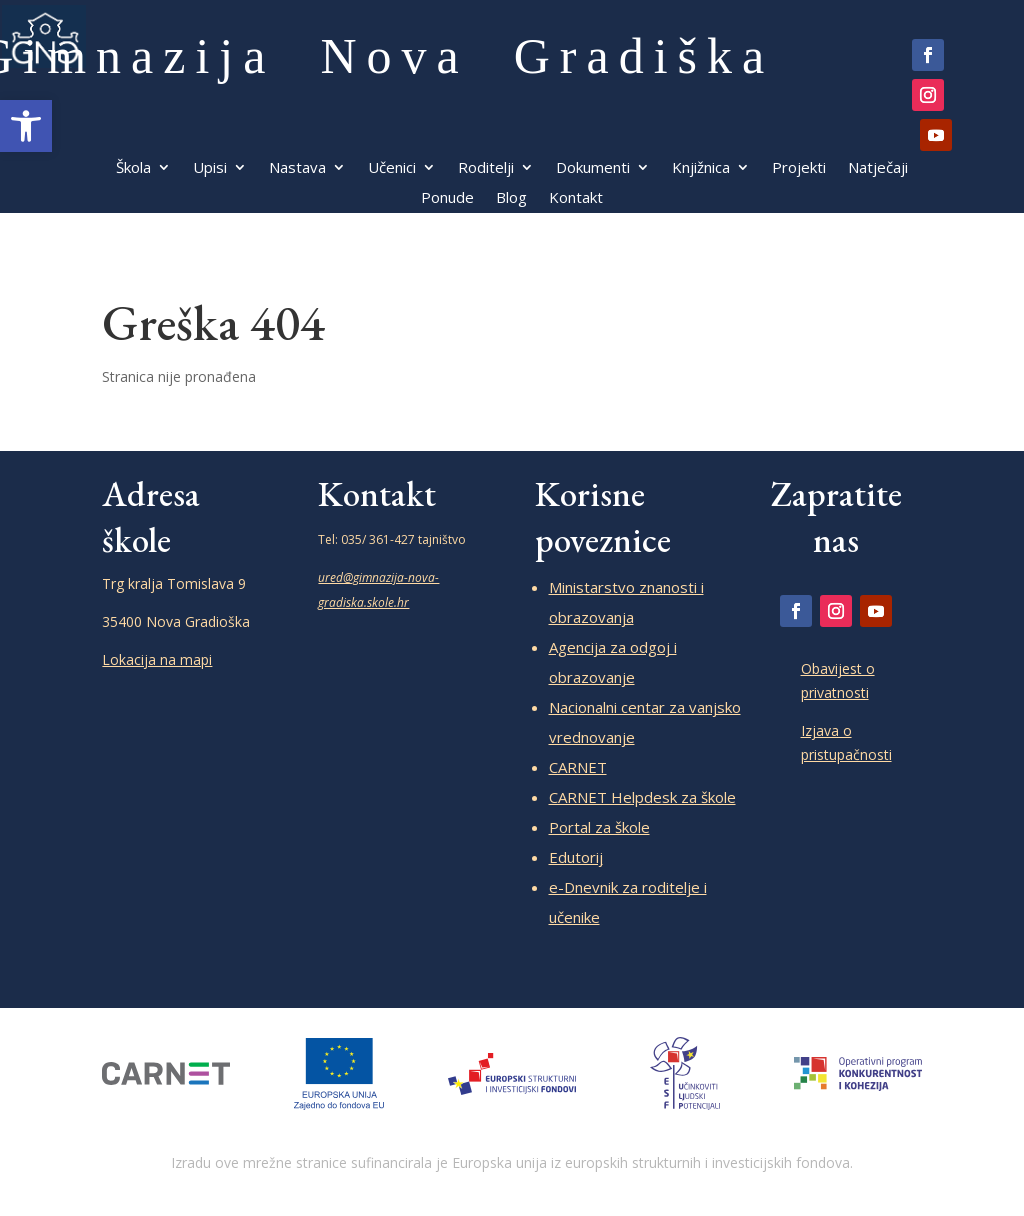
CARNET (578, 767)
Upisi (210, 168)
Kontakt (576, 198)
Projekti (799, 168)
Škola (133, 168)
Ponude (447, 198)
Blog (511, 198)
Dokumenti (593, 168)
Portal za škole (599, 827)
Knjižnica (701, 168)
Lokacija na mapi (157, 659)
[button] (26, 126)
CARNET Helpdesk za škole (642, 797)
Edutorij (576, 857)
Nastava (297, 168)
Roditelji (486, 168)
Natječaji (878, 168)
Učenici (392, 168)
